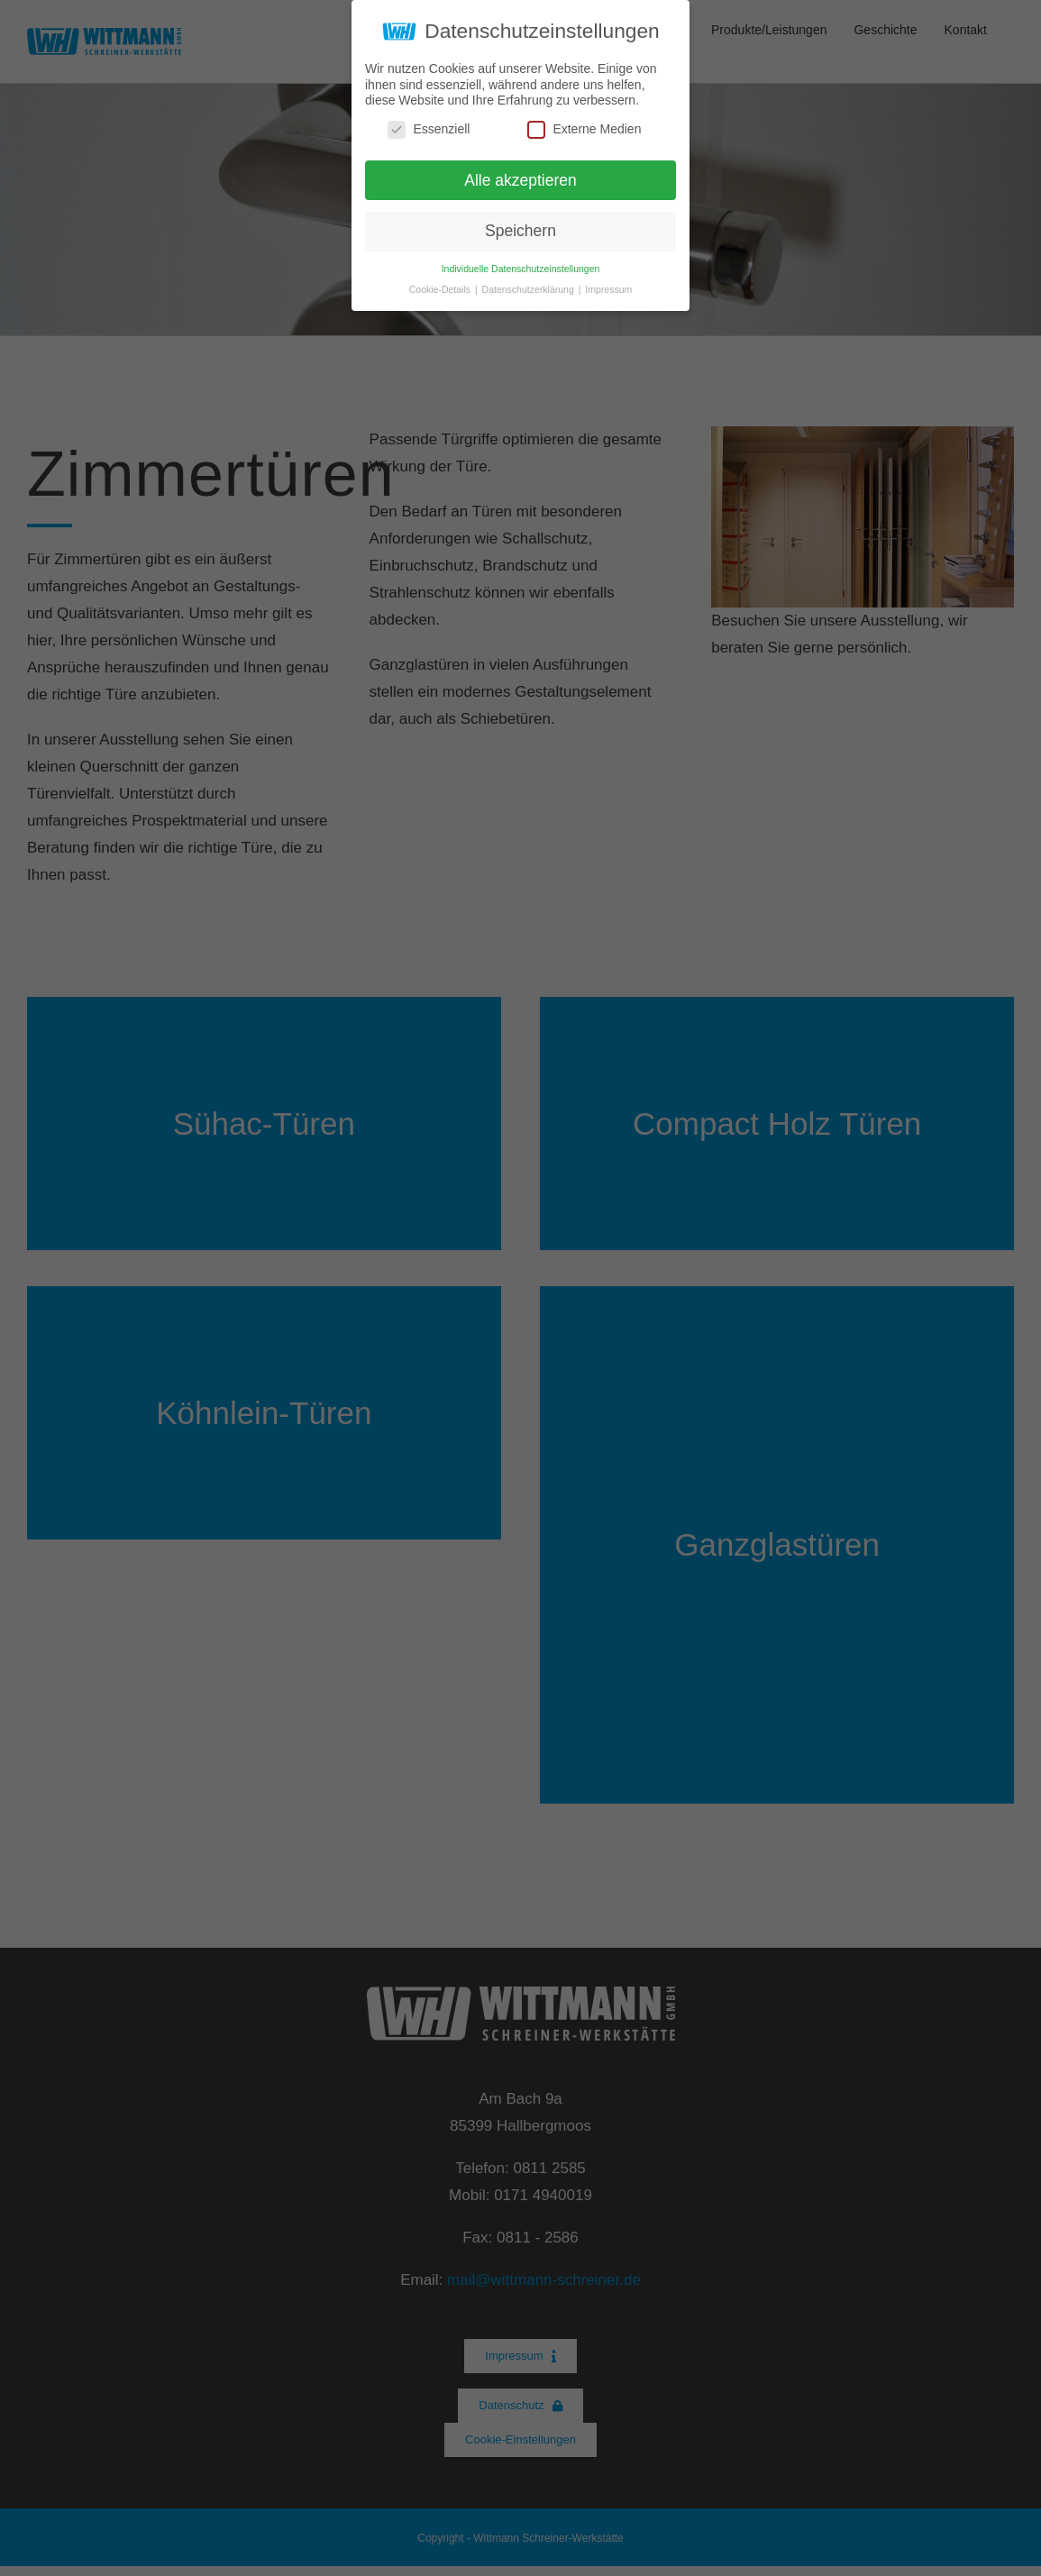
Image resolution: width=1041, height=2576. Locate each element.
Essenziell (429, 129)
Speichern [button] (520, 231)
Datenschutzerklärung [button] (529, 289)
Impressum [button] (608, 289)
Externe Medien (584, 129)
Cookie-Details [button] (441, 289)
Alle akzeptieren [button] (520, 180)
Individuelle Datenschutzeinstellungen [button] (521, 268)
